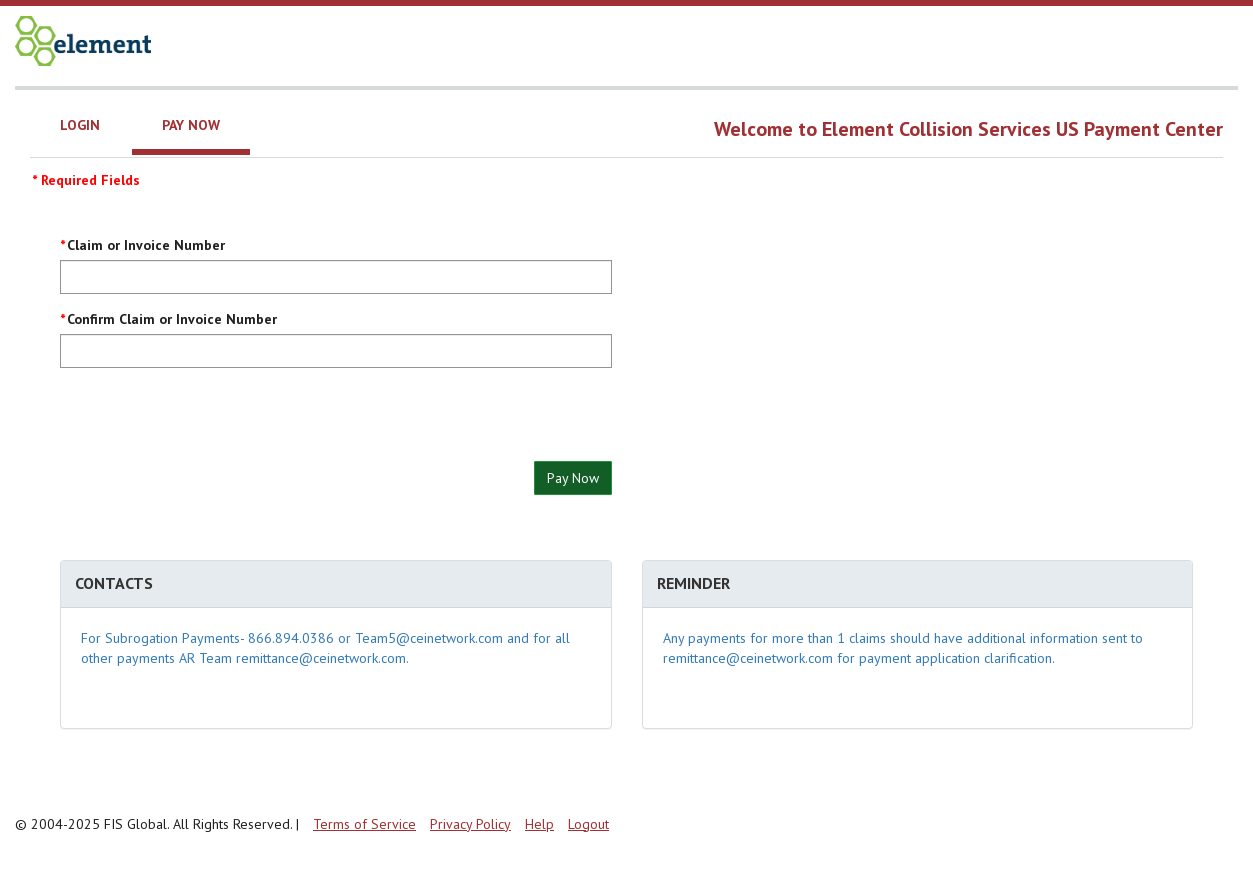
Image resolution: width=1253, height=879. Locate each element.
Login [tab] (80, 125)
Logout (588, 824)
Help (539, 824)
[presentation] (212, 422)
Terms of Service (364, 824)
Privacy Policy (470, 824)
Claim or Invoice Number (146, 245)
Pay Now (573, 478)
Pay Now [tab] (191, 125)
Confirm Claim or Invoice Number (172, 319)
